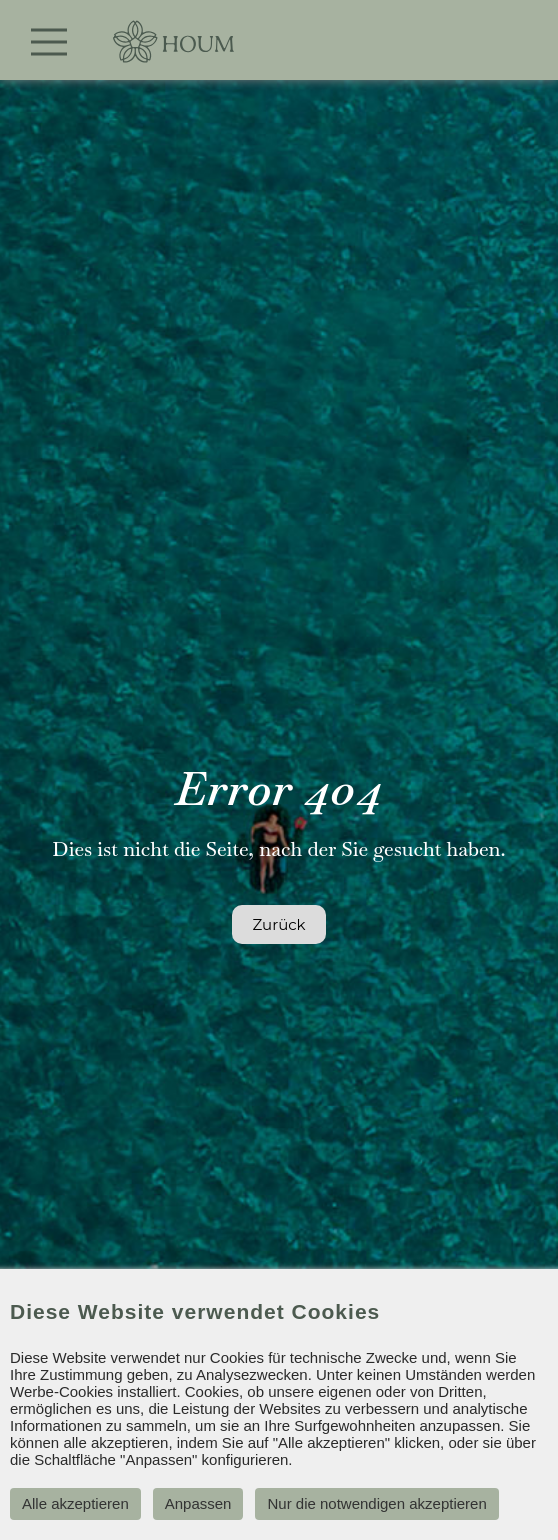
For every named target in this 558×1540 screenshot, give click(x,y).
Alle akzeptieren (75, 1503)
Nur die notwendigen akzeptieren (376, 1503)
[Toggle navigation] (49, 42)
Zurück (278, 924)
